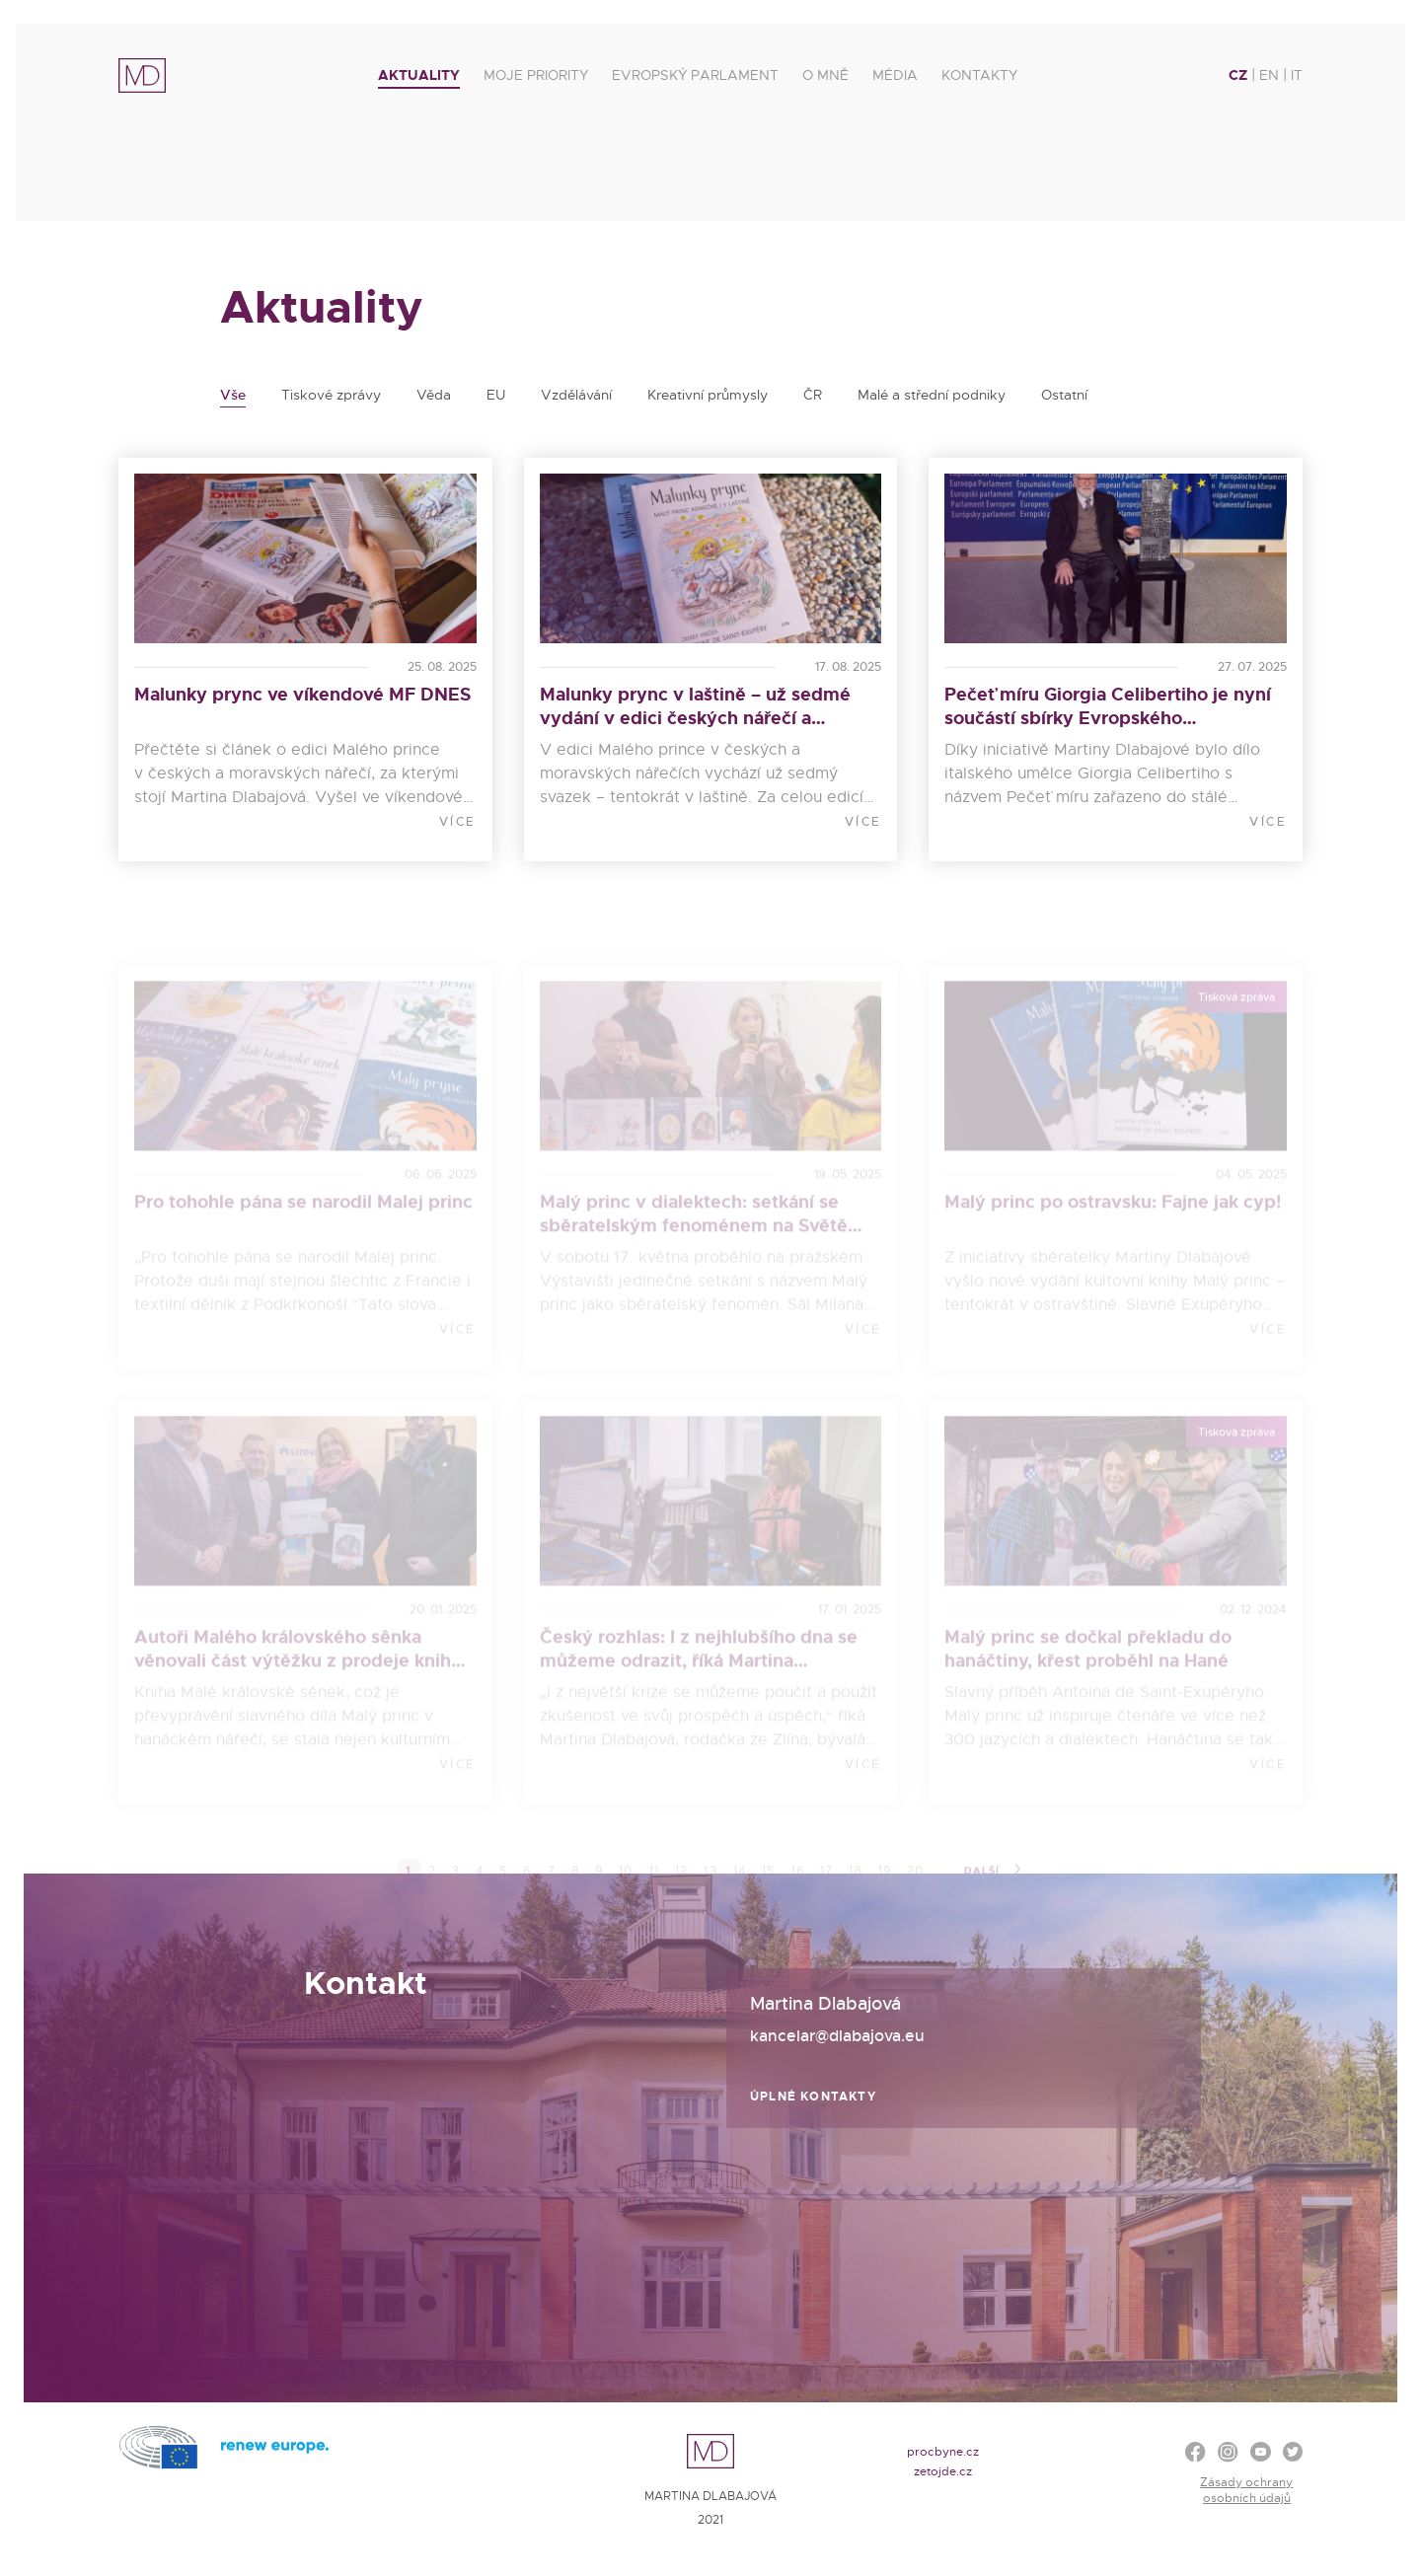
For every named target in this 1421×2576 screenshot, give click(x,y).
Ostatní (1064, 395)
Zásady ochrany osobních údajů (1246, 2490)
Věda (433, 395)
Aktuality (419, 75)
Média (895, 75)
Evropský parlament (695, 75)
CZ (1238, 75)
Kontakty (979, 75)
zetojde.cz (943, 2471)
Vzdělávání (576, 395)
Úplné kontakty (813, 2096)
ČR (812, 395)
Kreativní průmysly (707, 395)
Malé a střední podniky (932, 395)
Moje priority (536, 75)
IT (1297, 75)
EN (1269, 75)
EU (495, 395)
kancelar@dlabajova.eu (837, 2035)
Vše (233, 395)
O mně (825, 75)
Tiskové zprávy (331, 395)
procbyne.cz (943, 2452)
